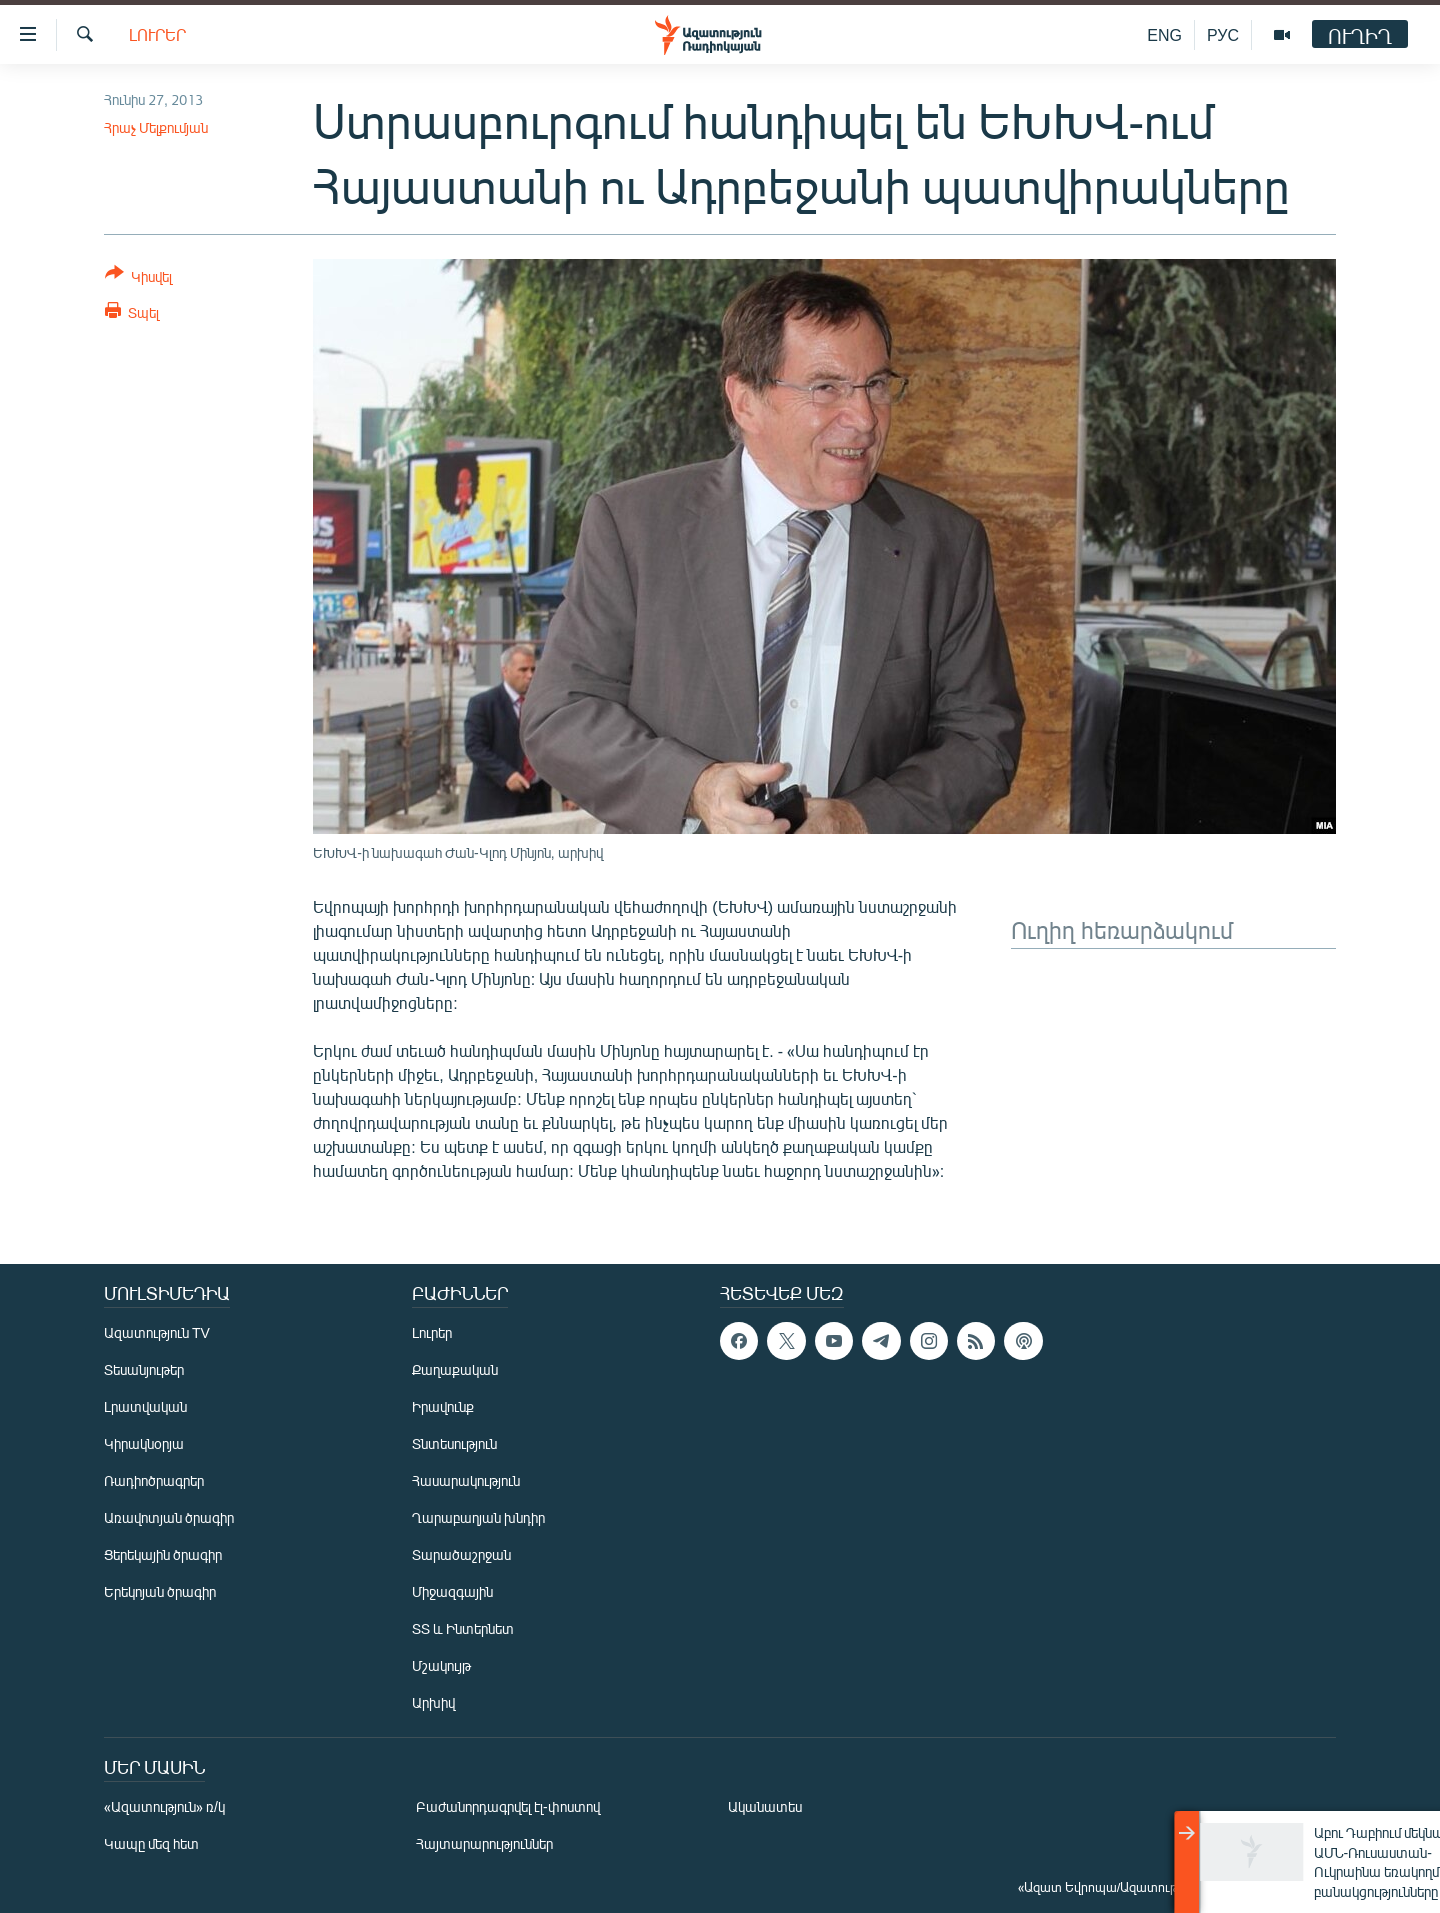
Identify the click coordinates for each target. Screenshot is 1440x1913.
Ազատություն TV (157, 1332)
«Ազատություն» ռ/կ (164, 1806)
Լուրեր (157, 34)
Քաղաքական (455, 1369)
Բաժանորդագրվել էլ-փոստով (508, 1806)
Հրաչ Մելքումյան (156, 127)
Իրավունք (443, 1406)
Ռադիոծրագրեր (154, 1480)
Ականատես (765, 1806)
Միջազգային (452, 1591)
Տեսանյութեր (144, 1369)
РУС (1223, 34)
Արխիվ (433, 1702)
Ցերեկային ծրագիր (163, 1554)
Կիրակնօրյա (144, 1443)
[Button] (138, 278)
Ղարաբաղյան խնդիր (478, 1517)
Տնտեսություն (454, 1443)
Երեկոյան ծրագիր (160, 1591)
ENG (1164, 34)
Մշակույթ (441, 1665)
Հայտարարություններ (484, 1843)
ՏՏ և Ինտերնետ (463, 1628)
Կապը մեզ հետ (151, 1843)
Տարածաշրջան (461, 1554)
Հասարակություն (466, 1480)
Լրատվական (145, 1406)
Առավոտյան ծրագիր (169, 1517)
